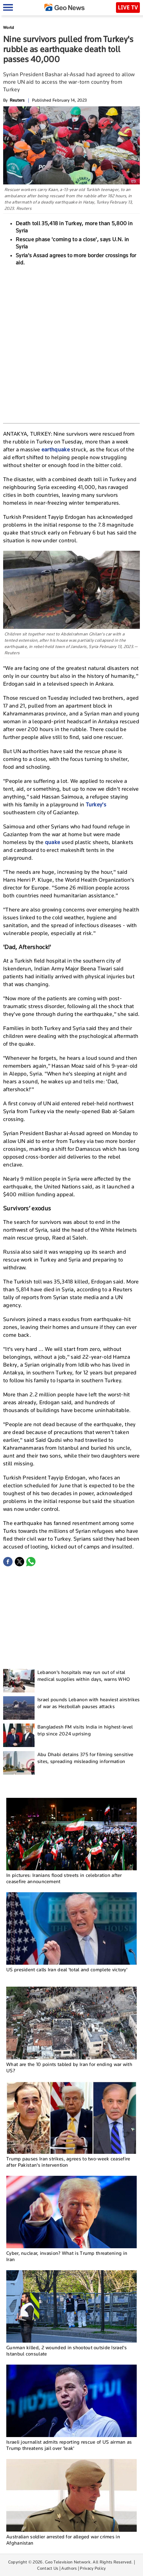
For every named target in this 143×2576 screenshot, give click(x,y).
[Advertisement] (71, 344)
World (8, 27)
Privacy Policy (93, 2568)
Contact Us (47, 2568)
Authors (69, 2568)
